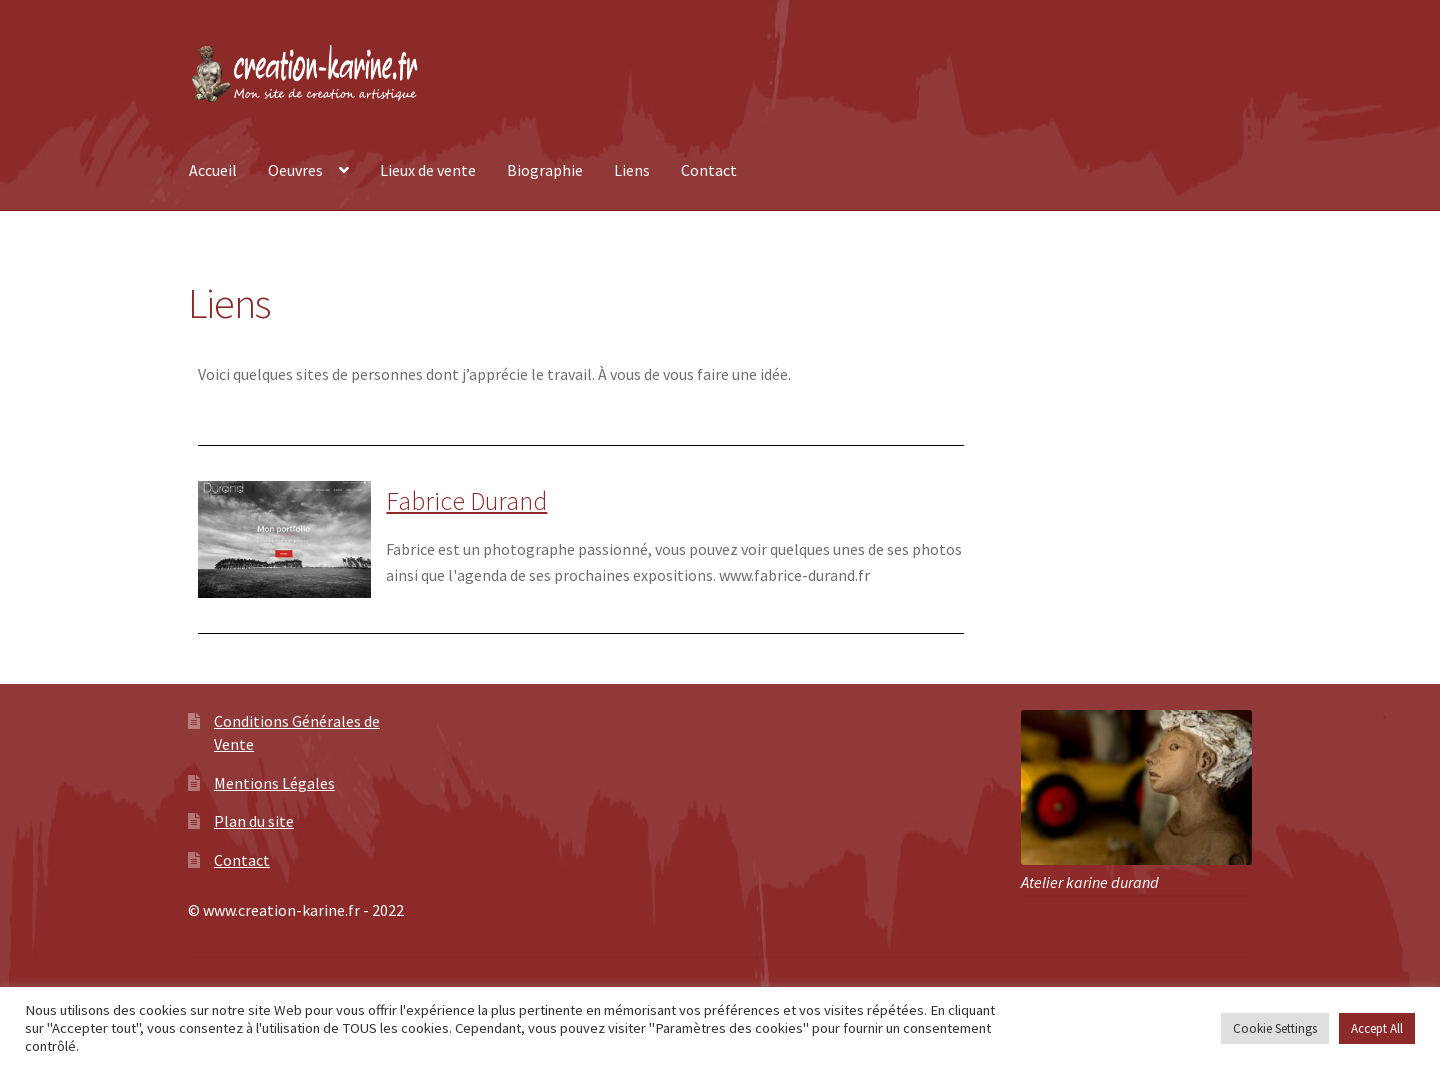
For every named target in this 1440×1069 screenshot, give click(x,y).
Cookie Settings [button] (1275, 1028)
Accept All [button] (1377, 1028)
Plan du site (254, 821)
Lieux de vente (428, 170)
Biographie (545, 170)
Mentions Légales (274, 783)
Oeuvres (295, 170)
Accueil (213, 170)
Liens (632, 170)
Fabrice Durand (466, 501)
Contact (709, 170)
